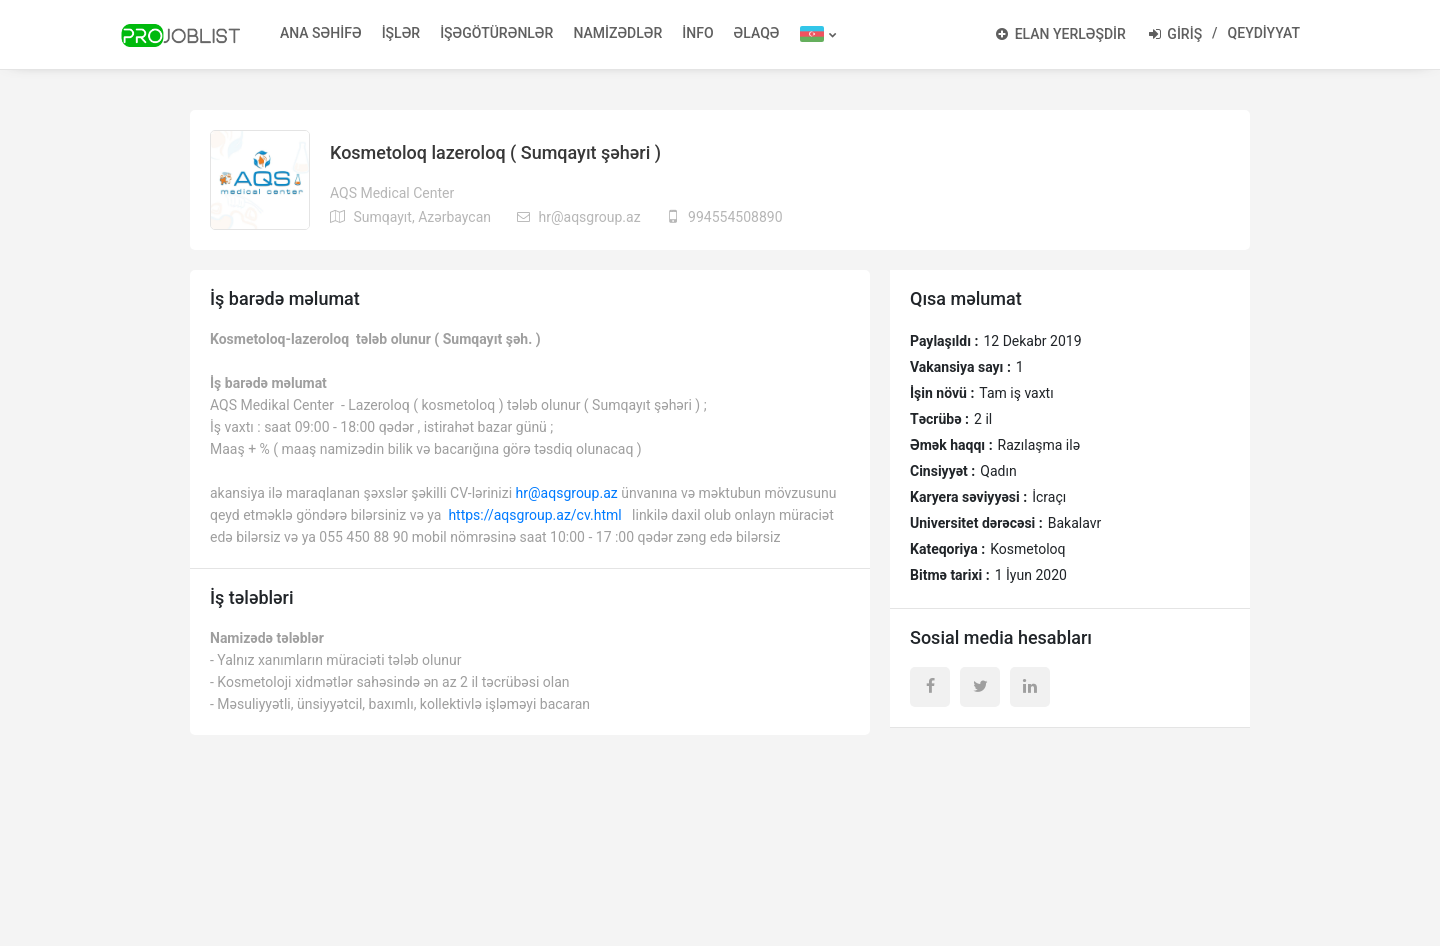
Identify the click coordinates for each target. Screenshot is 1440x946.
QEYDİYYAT (1264, 33)
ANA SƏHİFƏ (321, 33)
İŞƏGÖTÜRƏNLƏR (496, 33)
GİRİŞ (1175, 34)
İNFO (697, 33)
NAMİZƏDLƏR (617, 33)
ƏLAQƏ (757, 33)
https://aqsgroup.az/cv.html (534, 515)
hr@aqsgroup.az (567, 493)
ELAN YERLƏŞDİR (1061, 34)
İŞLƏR (401, 33)
